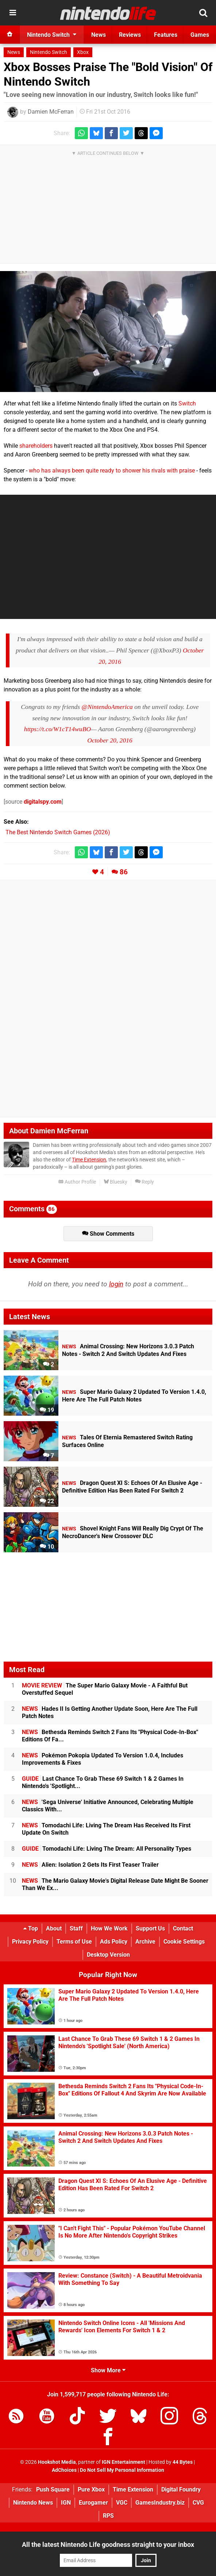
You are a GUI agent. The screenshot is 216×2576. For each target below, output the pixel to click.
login (116, 1284)
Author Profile (77, 1182)
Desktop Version (108, 1954)
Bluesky (115, 1182)
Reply (144, 1182)
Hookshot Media (57, 2462)
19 (47, 1410)
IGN (66, 2502)
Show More (108, 2370)
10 (47, 1546)
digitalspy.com (43, 801)
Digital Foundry (181, 2489)
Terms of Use (74, 1941)
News (13, 52)
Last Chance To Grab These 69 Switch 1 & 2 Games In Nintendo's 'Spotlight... (103, 1782)
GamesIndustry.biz (160, 2502)
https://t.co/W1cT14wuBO (57, 729)
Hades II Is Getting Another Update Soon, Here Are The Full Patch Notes (109, 1712)
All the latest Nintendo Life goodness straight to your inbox (108, 2544)
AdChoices (64, 2470)
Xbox (83, 52)
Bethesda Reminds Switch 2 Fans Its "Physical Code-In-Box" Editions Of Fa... (110, 1736)
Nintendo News (33, 2502)
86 (124, 872)
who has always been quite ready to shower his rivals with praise (112, 470)
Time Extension (89, 1160)
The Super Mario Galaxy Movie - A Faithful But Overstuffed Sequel (105, 1689)
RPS (108, 2515)
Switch (187, 403)
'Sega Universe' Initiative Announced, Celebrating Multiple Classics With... (107, 1806)
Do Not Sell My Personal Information (122, 2470)
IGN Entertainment (123, 2462)
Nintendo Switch (48, 52)
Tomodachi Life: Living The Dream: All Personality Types (106, 1848)
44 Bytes (183, 2462)
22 (47, 1501)
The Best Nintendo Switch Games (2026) (57, 832)
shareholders (36, 445)
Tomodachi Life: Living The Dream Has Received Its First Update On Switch (106, 1829)
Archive (145, 1941)
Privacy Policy (30, 1941)
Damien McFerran (51, 111)
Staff (76, 1928)
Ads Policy (113, 1941)
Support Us (150, 1928)
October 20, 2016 (109, 740)
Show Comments (108, 1233)
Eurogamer (93, 2502)
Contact (183, 1928)
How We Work (109, 1928)
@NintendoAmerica (107, 706)
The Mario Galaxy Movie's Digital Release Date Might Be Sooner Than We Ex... (115, 1884)
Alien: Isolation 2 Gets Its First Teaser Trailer (90, 1864)
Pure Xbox (91, 2489)
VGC (121, 2502)
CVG (198, 2502)
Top (30, 1928)
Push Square (53, 2489)
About (54, 1928)
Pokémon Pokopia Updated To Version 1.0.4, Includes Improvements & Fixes (102, 1759)
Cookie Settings (184, 1941)
